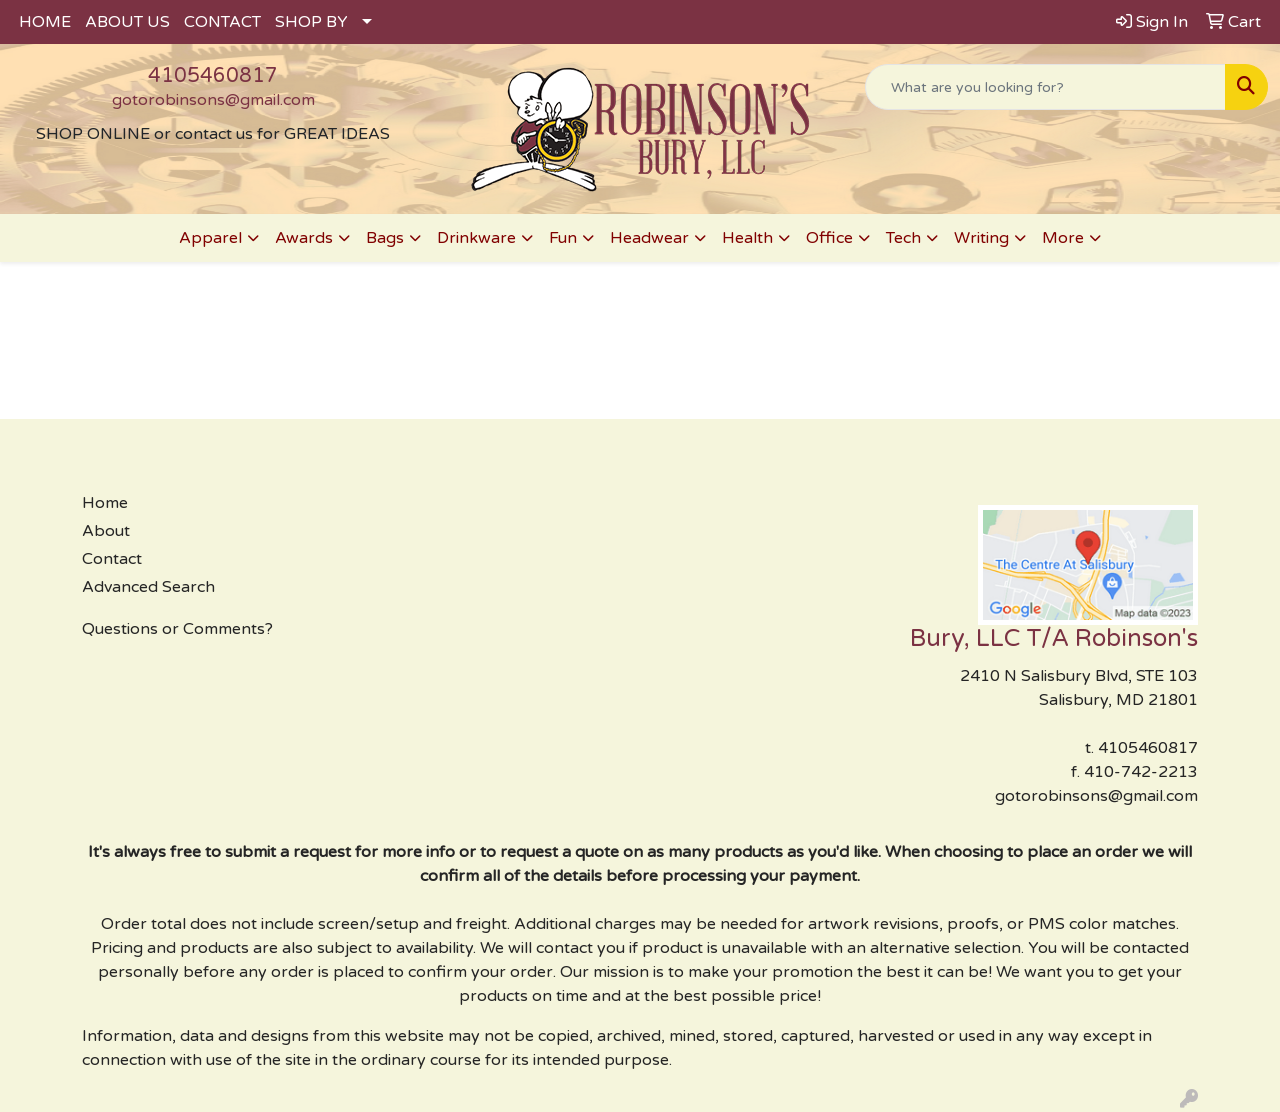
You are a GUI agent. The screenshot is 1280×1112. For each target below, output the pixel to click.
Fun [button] (563, 238)
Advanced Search (148, 587)
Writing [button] (981, 238)
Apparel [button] (210, 238)
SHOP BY (311, 22)
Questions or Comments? (177, 629)
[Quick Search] (1045, 87)
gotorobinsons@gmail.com (213, 100)
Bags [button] (385, 238)
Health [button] (747, 238)
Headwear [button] (649, 238)
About (106, 531)
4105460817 (213, 76)
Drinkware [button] (476, 238)
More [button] (1063, 238)
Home (105, 503)
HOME (45, 22)
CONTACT (222, 22)
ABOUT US (127, 22)
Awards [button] (304, 238)
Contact (112, 559)
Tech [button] (903, 238)
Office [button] (829, 238)
